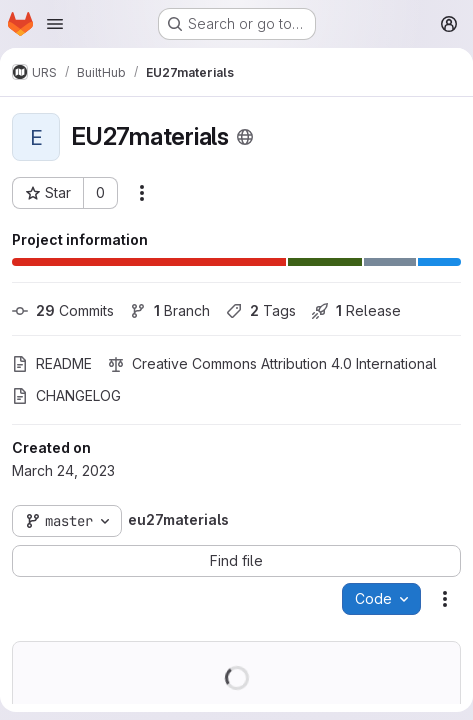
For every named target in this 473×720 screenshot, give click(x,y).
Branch (170, 310)
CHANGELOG (66, 395)
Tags (261, 310)
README (52, 363)
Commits (63, 310)
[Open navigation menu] (55, 24)
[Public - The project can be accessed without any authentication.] (245, 137)
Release (356, 310)
